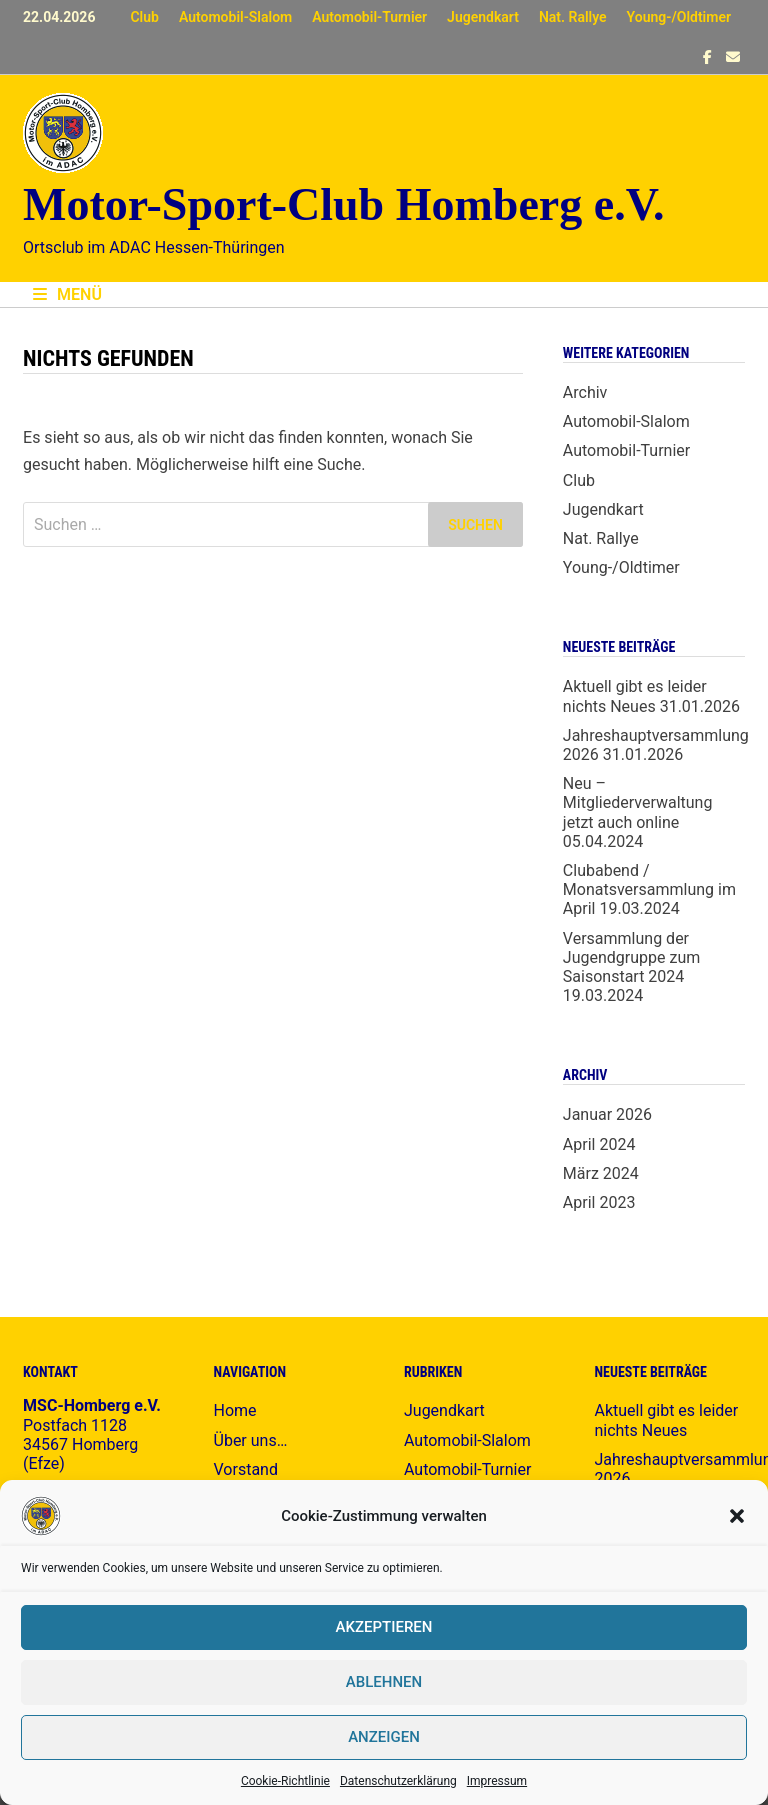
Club (144, 17)
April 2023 (599, 1202)
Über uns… (251, 1440)
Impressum (497, 1781)
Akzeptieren (384, 1627)
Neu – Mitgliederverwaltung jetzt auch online (638, 802)
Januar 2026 (607, 1114)
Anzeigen (384, 1737)
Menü (67, 294)
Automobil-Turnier (369, 17)
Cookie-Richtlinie (285, 1781)
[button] (737, 1516)
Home (235, 1410)
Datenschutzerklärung (398, 1781)
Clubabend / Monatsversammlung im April (649, 889)
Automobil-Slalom (235, 17)
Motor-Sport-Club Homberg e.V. (343, 204)
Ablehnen (384, 1682)
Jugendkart (483, 17)
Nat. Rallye (573, 17)
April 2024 (599, 1144)
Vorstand (246, 1469)
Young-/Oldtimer (679, 17)
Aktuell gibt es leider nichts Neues (635, 696)
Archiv (585, 392)
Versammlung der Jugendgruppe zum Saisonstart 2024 (631, 957)
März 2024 (601, 1173)
